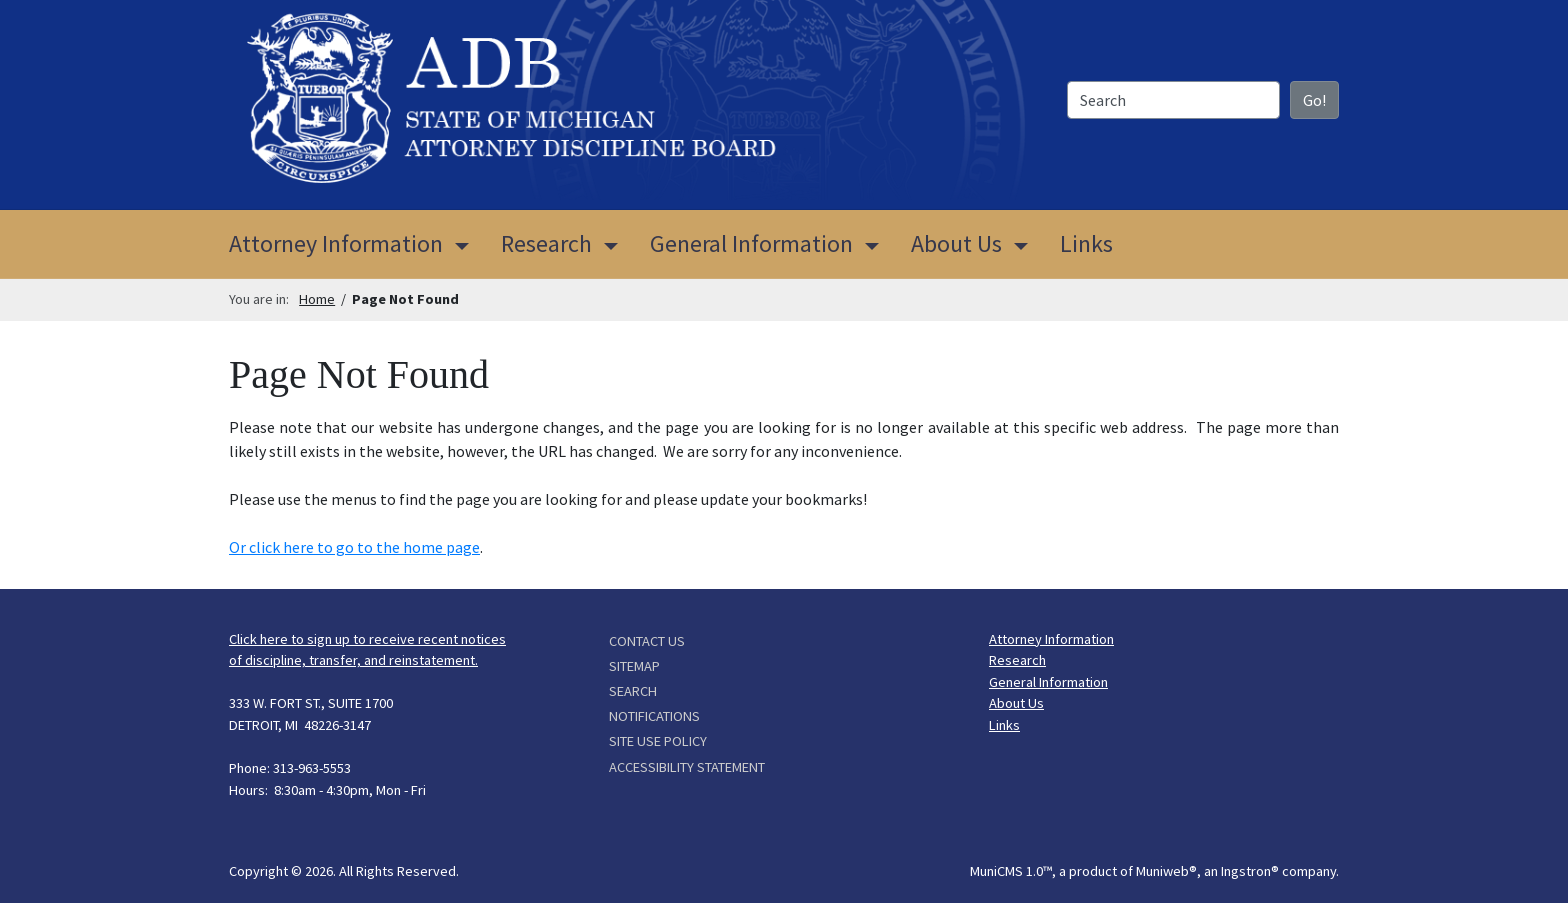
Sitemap (634, 666)
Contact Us (647, 641)
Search (633, 691)
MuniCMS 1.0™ (1011, 871)
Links (1086, 243)
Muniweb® (1166, 871)
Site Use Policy (658, 741)
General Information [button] (751, 243)
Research (1017, 660)
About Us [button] (956, 243)
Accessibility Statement (687, 767)
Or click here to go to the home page (354, 547)
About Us (1016, 703)
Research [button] (546, 243)
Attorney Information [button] (336, 243)
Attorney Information (1051, 639)
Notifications (654, 716)
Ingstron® (1250, 871)
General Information (1048, 682)
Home (317, 299)
